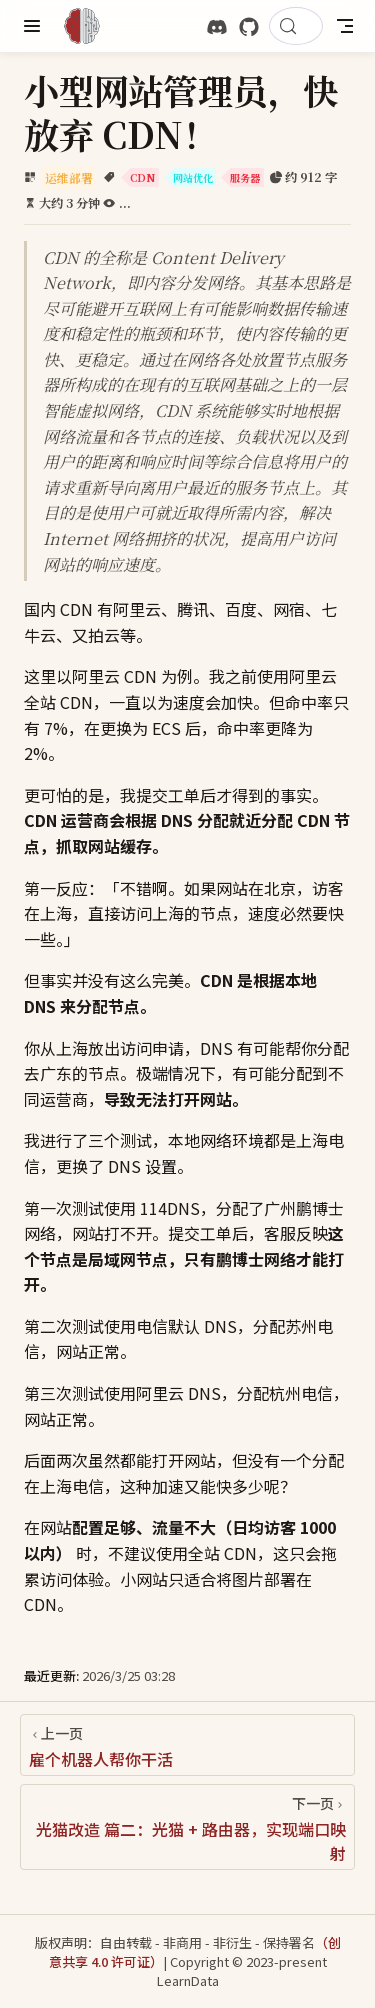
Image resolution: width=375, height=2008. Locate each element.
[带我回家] (88, 26)
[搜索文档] (296, 26)
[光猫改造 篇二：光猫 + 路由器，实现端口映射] (187, 1827)
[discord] (217, 27)
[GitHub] (249, 27)
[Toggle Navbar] (345, 26)
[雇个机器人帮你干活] (187, 1745)
